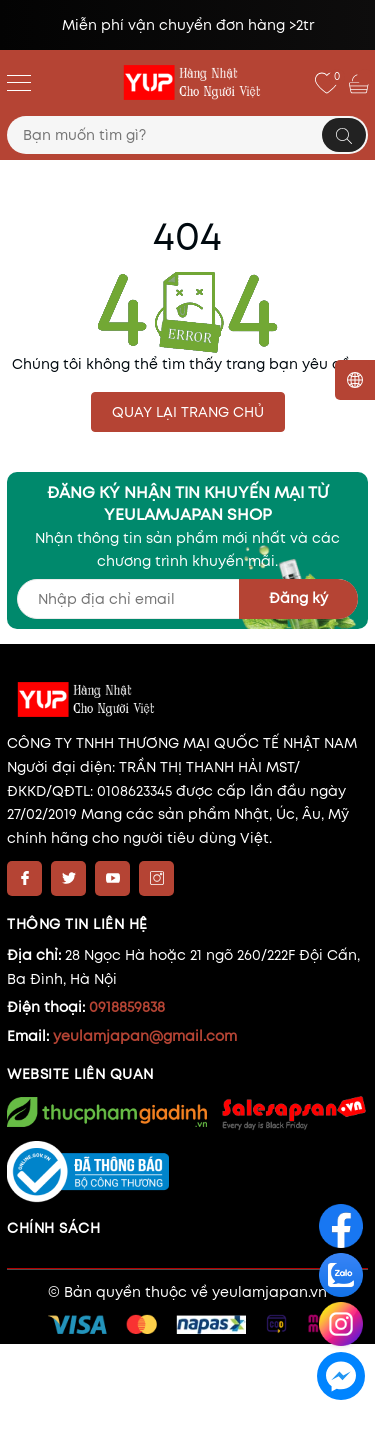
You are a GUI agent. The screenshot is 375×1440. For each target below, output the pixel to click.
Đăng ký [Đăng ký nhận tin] (298, 598)
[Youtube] (112, 878)
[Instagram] (156, 878)
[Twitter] (68, 878)
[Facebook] (24, 878)
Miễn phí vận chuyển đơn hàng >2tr (188, 25)
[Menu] (19, 82)
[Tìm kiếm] (344, 135)
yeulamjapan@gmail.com (145, 1036)
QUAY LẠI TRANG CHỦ (188, 412)
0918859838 (127, 1007)
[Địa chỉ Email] (187, 599)
